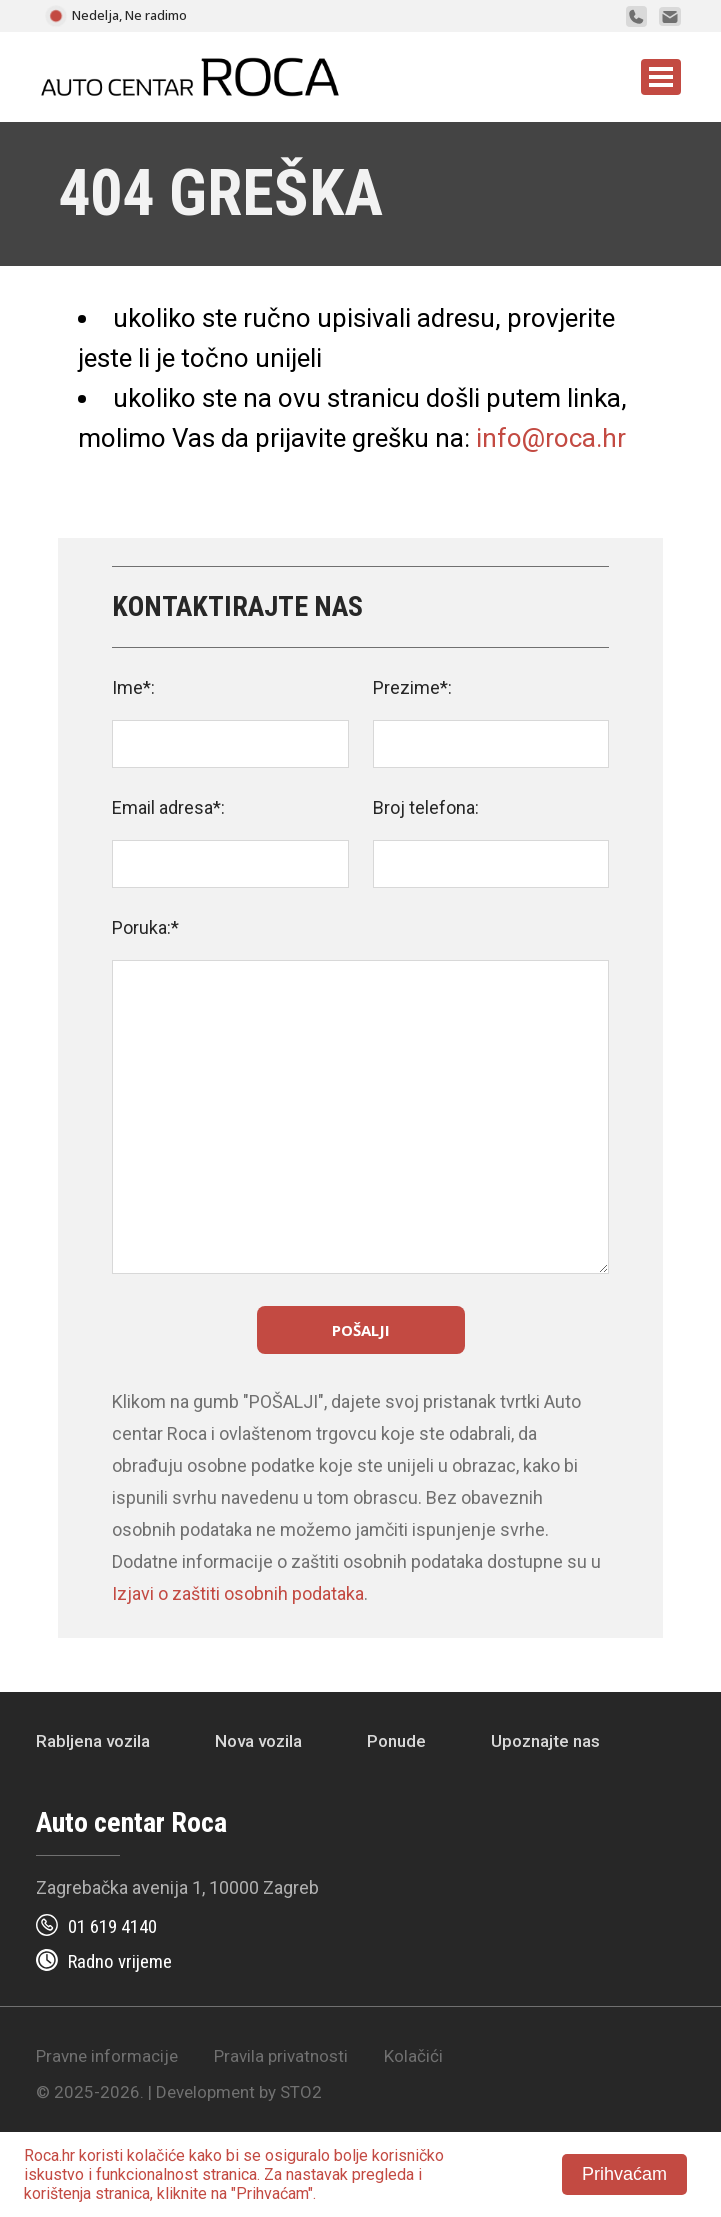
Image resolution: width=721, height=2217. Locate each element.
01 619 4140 (112, 1926)
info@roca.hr (551, 438)
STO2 (301, 2092)
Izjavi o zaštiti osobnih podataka (238, 1593)
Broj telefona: (426, 807)
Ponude (396, 1741)
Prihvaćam (624, 2174)
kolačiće (156, 2155)
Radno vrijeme (120, 1961)
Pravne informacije (107, 2056)
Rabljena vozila (93, 1741)
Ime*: (133, 687)
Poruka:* (145, 927)
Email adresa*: (168, 807)
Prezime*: (412, 687)
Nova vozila (258, 1741)
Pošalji (361, 1330)
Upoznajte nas (545, 1741)
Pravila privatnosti (281, 2056)
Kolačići (413, 2056)
